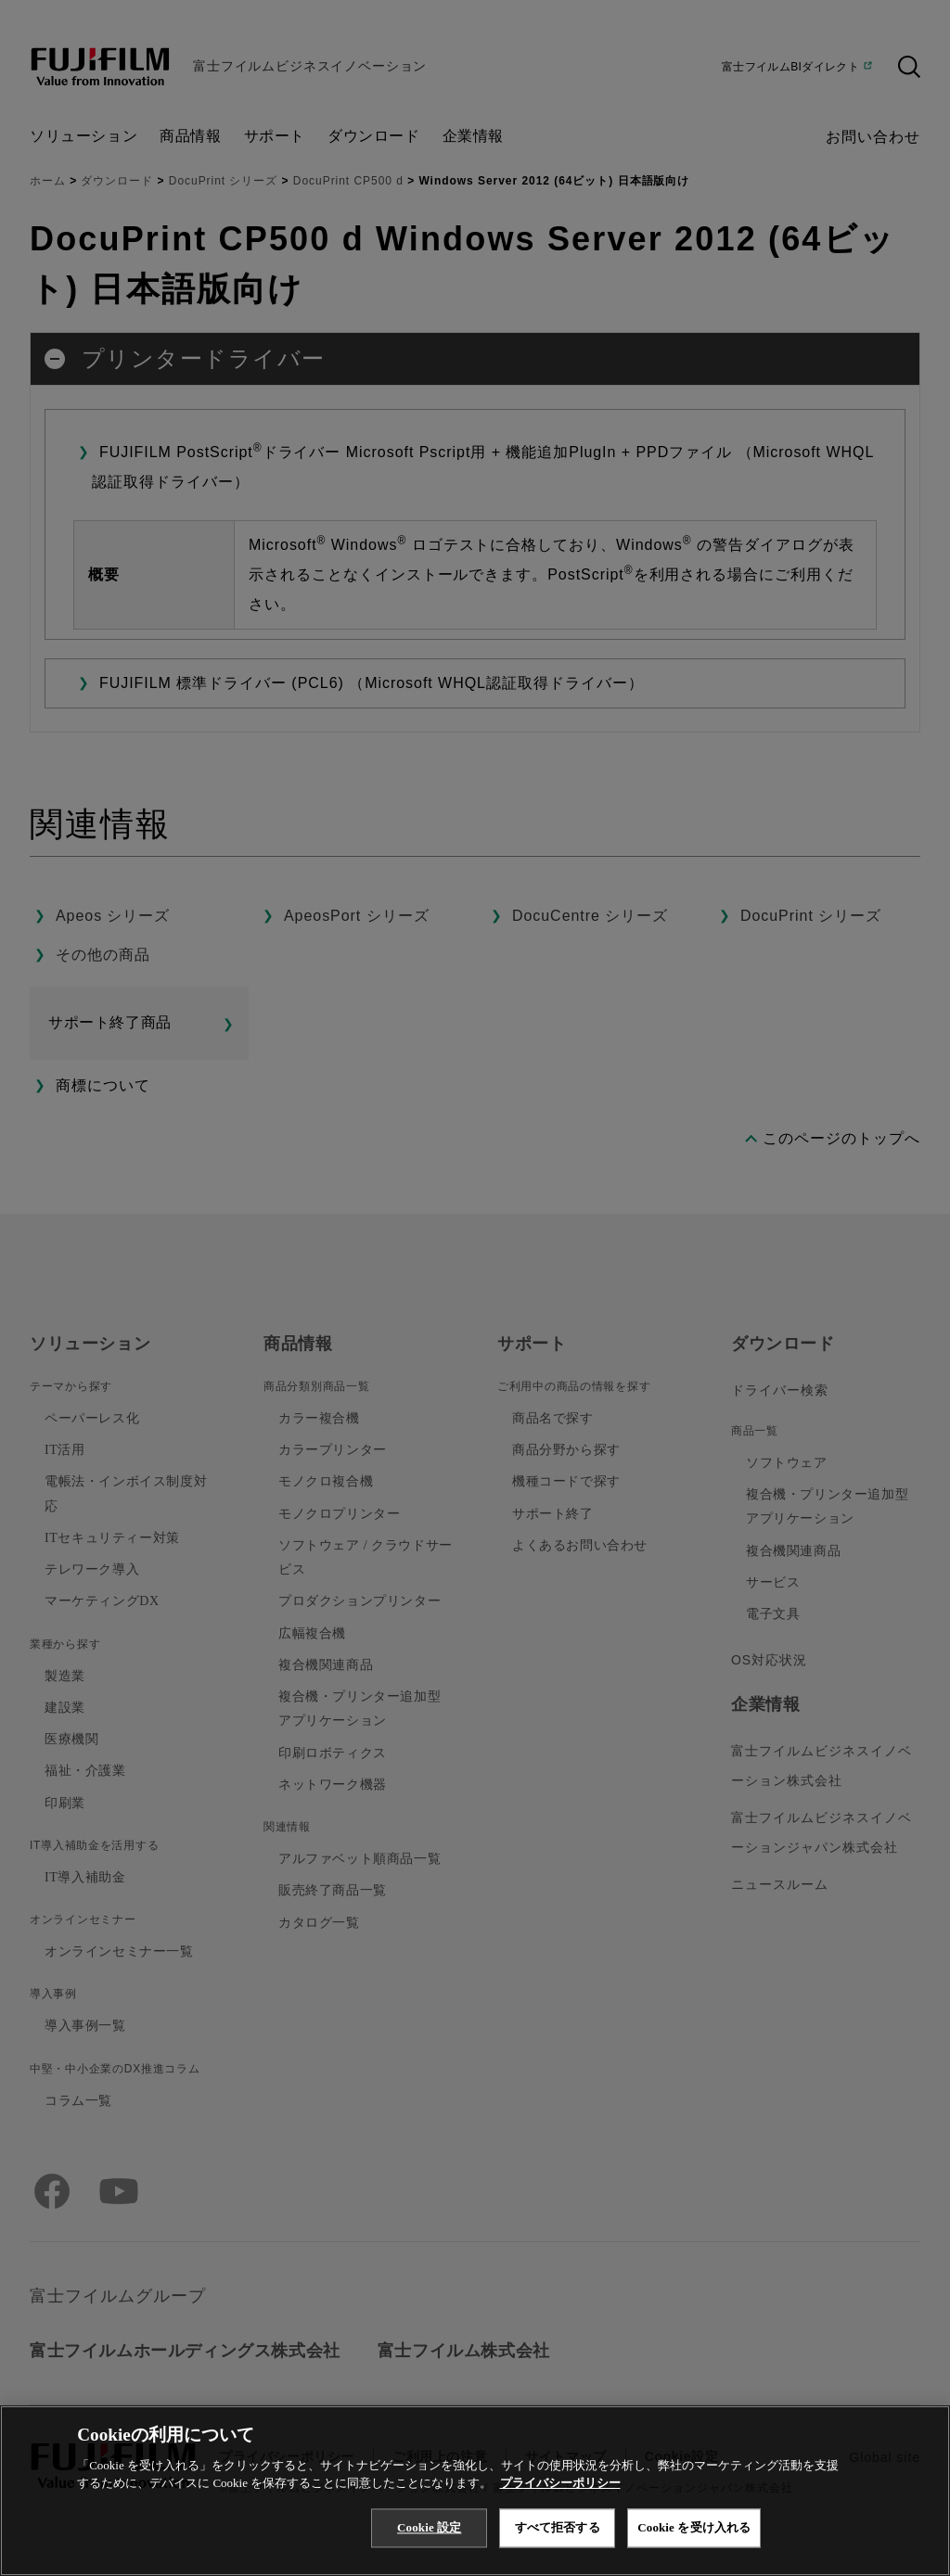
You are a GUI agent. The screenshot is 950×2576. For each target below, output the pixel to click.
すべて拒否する (557, 2527)
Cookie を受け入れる (694, 2527)
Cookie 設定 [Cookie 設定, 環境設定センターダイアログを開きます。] (429, 2527)
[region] (475, 2490)
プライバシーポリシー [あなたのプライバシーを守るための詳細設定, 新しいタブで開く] (560, 2483)
